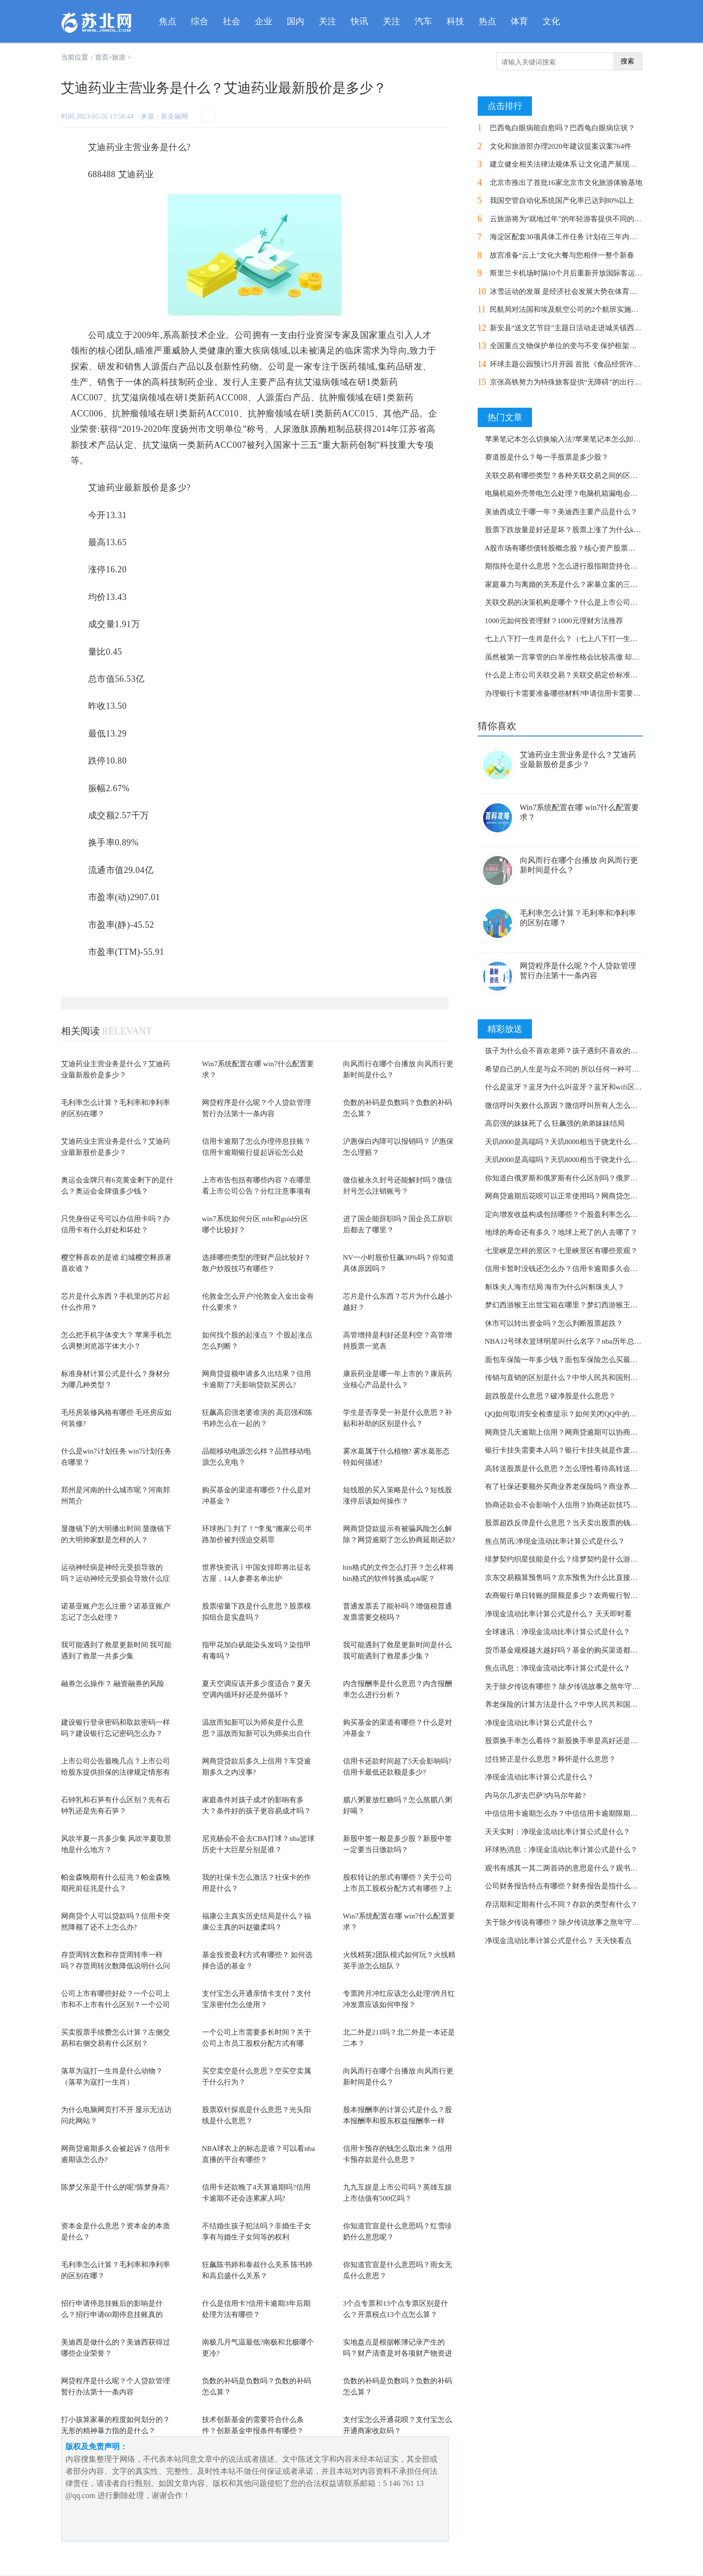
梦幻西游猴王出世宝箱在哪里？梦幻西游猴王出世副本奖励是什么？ (594, 1305)
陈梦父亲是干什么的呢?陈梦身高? (115, 2187)
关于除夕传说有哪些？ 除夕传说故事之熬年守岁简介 (569, 1686)
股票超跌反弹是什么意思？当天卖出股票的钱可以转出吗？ (579, 1523)
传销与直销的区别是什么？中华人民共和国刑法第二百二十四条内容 (594, 1377)
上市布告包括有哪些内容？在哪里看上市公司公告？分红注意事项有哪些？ (256, 1191)
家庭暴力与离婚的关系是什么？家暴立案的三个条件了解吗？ (583, 584)
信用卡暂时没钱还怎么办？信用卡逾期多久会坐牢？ (568, 1269)
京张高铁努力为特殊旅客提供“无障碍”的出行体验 (569, 382)
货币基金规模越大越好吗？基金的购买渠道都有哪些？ (572, 1650)
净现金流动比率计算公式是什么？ (539, 1723)
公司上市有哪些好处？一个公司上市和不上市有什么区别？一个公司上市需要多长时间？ (115, 2004)
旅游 (118, 57)
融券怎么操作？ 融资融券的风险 (113, 1683)
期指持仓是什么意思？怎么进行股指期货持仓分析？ (568, 566)
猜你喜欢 (497, 726)
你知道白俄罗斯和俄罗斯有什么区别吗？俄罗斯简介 (568, 1178)
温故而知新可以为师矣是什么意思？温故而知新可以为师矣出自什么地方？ (256, 1733)
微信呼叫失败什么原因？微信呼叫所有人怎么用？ (565, 1105)
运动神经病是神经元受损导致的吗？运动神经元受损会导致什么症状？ (115, 1578)
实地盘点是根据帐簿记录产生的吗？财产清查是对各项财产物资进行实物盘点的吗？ (397, 2353)
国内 (295, 21)
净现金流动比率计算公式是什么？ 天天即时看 (558, 1614)
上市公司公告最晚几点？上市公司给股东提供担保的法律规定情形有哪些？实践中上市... (115, 1772)
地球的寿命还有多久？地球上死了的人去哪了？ (561, 1232)
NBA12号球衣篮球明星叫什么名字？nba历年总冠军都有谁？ (581, 1341)
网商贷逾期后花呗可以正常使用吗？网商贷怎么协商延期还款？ (586, 1196)
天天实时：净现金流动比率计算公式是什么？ (557, 1832)
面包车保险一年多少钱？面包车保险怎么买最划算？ (568, 1360)
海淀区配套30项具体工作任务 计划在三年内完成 (567, 237)
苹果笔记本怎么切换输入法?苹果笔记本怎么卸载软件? (571, 439)
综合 (199, 21)
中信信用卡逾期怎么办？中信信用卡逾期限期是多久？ (572, 1813)
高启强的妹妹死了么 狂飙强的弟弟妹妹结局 (555, 1123)
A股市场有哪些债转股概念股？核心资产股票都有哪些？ (575, 548)
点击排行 (504, 106)
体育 (519, 21)
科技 (455, 21)
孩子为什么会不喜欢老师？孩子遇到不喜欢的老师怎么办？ (579, 1051)
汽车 (423, 21)
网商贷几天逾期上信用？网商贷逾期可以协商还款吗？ (572, 1432)
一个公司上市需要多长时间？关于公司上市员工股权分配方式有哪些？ (256, 2043)
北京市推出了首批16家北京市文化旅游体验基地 (566, 182)
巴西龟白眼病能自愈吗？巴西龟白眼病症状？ (562, 128)
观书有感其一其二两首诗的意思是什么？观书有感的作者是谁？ (586, 1868)
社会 (231, 21)
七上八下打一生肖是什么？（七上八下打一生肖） (565, 639)
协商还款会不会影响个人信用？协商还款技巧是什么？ (572, 1505)
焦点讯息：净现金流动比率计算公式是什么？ (557, 1668)
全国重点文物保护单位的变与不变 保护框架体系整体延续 (581, 346)
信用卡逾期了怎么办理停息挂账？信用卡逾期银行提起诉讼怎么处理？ (256, 1152)
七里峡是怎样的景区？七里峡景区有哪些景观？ (561, 1251)
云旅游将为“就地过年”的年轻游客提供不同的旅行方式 (576, 219)
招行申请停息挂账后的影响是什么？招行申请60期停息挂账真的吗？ (112, 2314)
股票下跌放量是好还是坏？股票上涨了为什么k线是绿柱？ (578, 530)
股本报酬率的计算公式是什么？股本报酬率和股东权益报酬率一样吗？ (397, 2120)
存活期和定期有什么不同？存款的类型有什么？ (561, 1904)
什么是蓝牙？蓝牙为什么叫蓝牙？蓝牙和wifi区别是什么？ (578, 1087)
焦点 (167, 21)
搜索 (627, 61)
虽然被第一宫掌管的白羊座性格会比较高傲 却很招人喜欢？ (580, 657)
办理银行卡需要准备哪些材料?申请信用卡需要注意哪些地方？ (585, 693)
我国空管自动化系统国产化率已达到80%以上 (562, 200)
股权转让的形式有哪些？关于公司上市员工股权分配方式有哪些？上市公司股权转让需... (397, 1888)
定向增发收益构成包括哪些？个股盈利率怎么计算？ (568, 1214)
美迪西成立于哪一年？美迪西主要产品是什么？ (561, 512)
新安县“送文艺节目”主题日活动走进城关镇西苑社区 (573, 328)
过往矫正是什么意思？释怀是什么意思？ (550, 1759)
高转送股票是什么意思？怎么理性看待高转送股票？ (568, 1468)
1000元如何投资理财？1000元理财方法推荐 (554, 621)
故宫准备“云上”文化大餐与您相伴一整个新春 (562, 255)
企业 (263, 21)
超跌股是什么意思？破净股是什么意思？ (550, 1396)
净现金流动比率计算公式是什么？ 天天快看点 (558, 1941)
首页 (102, 57)
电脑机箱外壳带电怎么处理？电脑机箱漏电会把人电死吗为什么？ (590, 493)
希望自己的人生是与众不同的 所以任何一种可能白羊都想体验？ (587, 1069)
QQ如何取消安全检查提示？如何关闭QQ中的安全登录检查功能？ (590, 1414)
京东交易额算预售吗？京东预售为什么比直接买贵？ (568, 1577)
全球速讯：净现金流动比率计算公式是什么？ (557, 1632)
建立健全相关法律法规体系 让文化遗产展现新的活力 (574, 164)
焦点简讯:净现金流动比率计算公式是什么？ (555, 1541)
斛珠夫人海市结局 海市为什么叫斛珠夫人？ (555, 1287)
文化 (551, 21)
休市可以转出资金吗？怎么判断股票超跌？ (554, 1323)
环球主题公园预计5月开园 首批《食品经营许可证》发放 (580, 364)
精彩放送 (504, 1029)
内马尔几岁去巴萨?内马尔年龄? (535, 1795)
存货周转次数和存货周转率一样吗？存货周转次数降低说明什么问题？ (115, 1965)
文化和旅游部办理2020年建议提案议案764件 (561, 146)
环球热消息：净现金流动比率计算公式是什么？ (561, 1850)
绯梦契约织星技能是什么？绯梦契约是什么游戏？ (565, 1559)
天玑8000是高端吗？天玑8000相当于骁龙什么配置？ (568, 1142)
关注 (327, 21)
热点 (487, 21)
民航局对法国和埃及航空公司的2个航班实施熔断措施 (575, 309)
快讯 (359, 21)
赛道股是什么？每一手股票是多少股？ (547, 457)
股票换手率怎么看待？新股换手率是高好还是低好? (566, 1741)
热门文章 (504, 417)
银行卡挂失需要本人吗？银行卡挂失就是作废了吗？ (568, 1450)
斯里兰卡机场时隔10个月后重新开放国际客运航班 (570, 273)
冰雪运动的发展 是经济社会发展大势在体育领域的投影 (578, 291)
